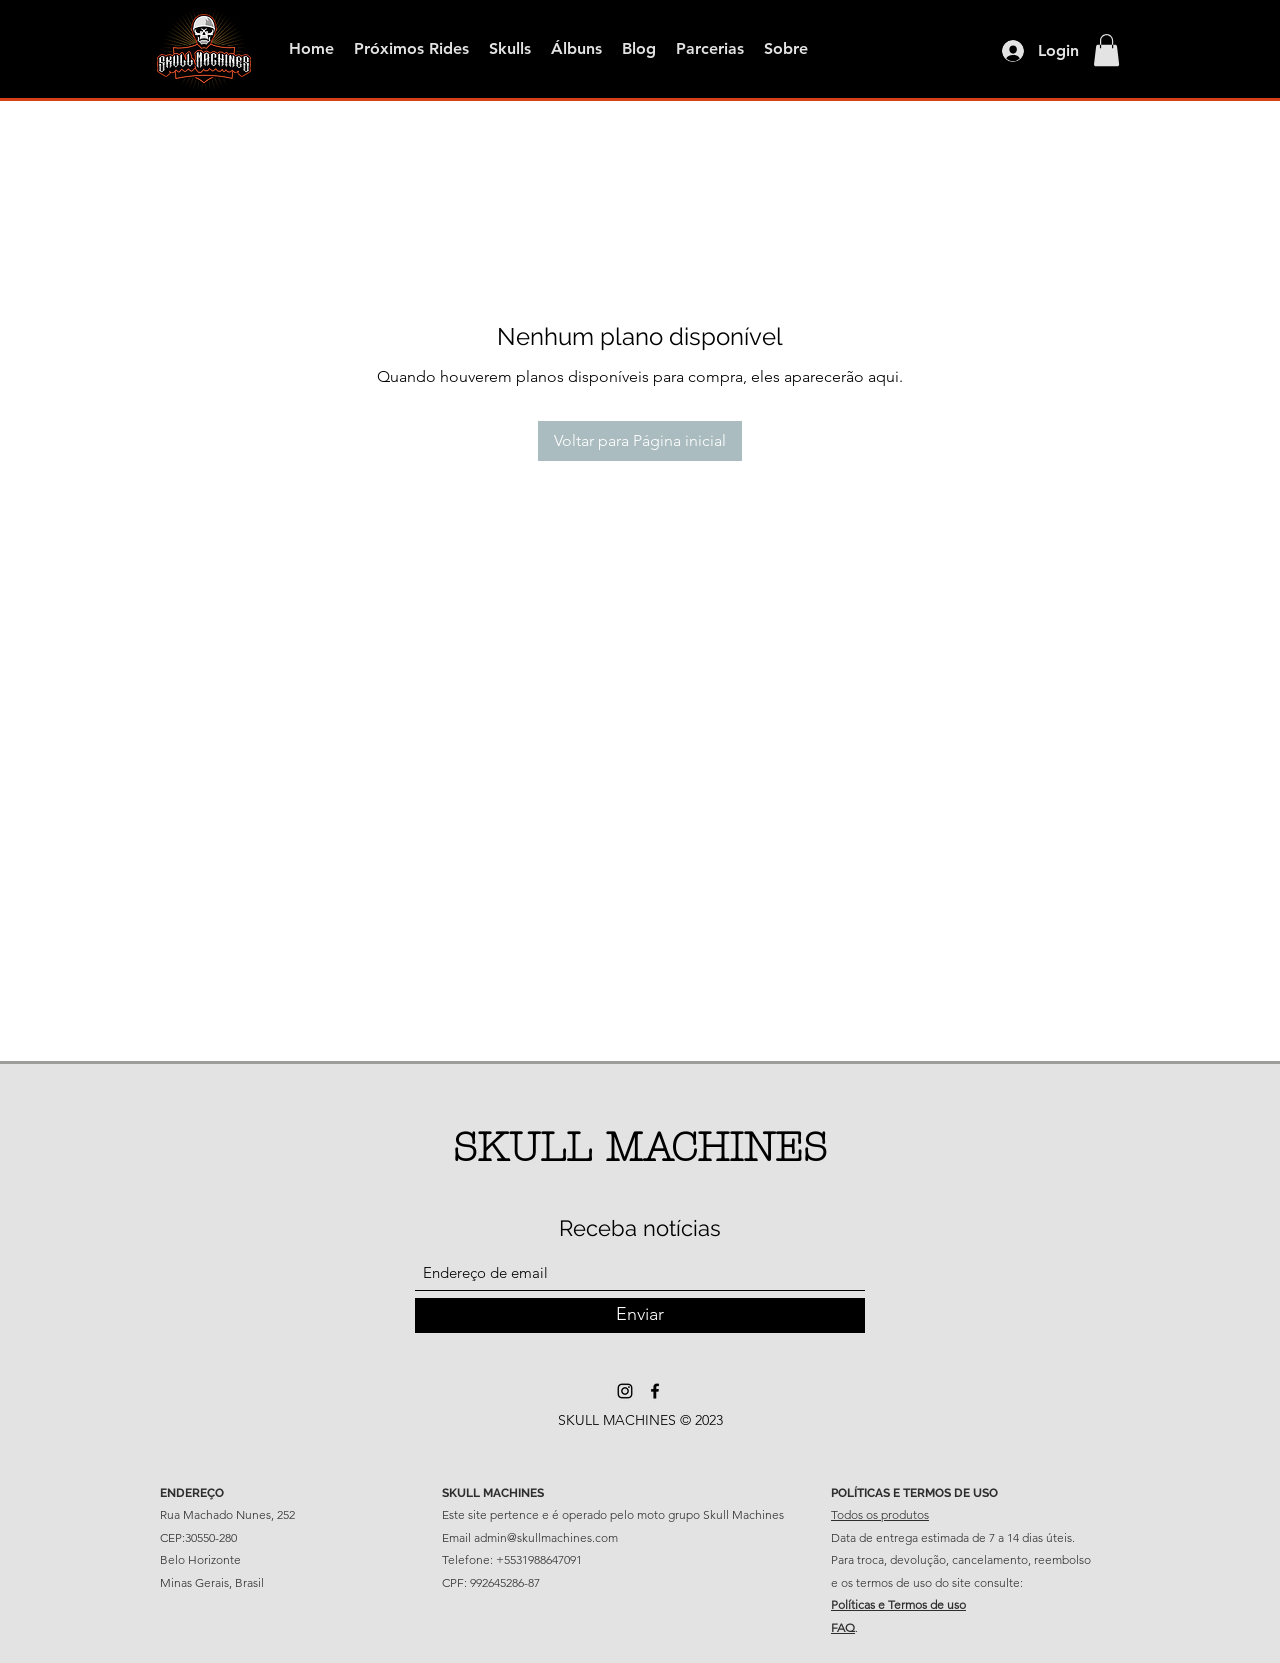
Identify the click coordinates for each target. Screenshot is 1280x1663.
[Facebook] (655, 1391)
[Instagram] (625, 1391)
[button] (1106, 50)
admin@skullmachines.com (546, 1537)
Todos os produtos (880, 1514)
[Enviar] (640, 1315)
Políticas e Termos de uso (898, 1604)
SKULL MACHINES (640, 1147)
